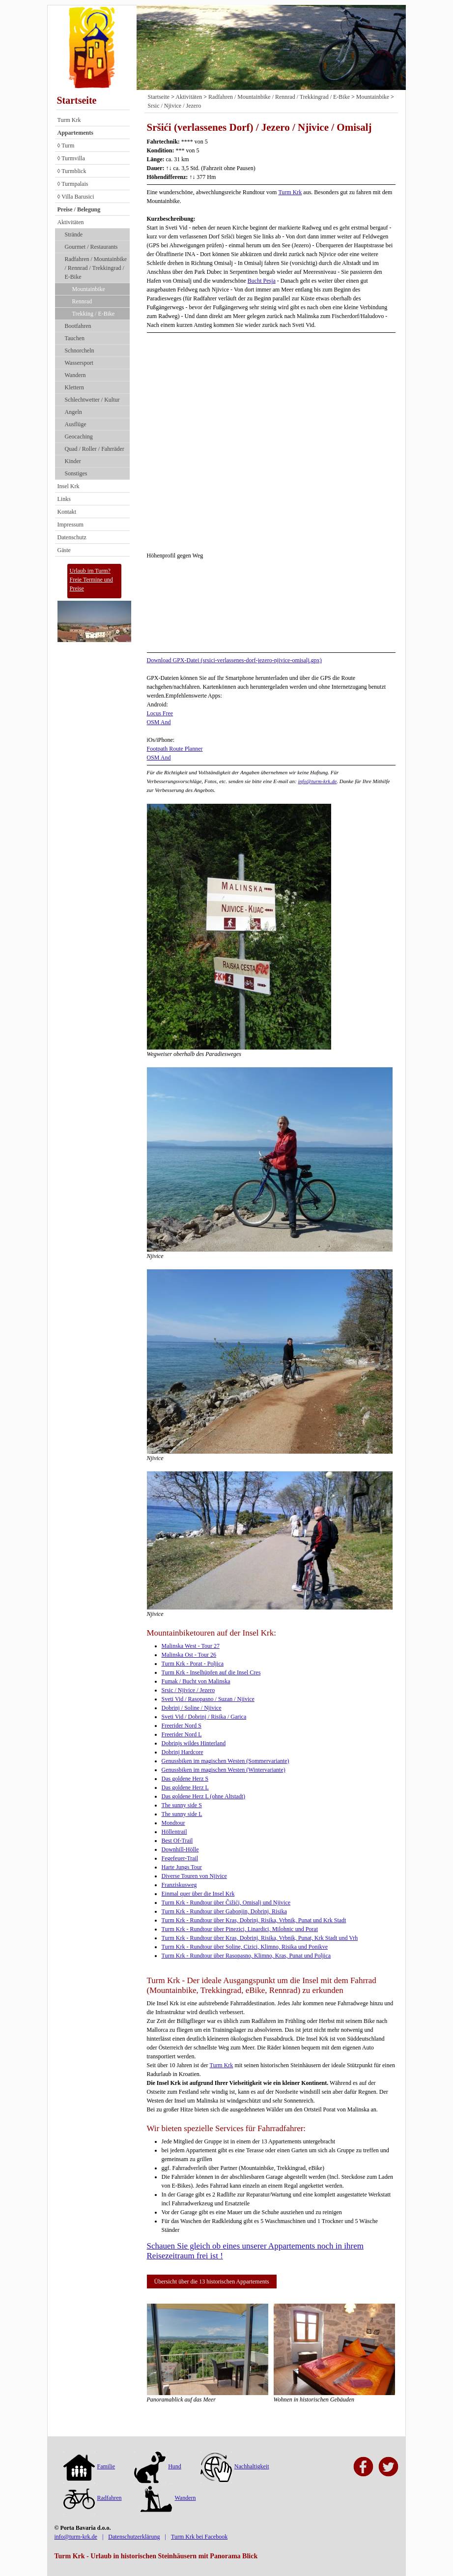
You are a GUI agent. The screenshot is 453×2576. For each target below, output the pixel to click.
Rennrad (82, 301)
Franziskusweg (179, 1884)
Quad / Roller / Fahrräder (94, 448)
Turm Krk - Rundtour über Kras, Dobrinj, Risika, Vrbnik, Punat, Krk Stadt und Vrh (260, 1937)
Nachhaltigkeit (234, 2466)
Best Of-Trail (177, 1840)
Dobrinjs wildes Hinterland (194, 1743)
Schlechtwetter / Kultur (92, 399)
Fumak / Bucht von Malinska (196, 1681)
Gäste (64, 550)
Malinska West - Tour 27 (191, 1645)
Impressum (70, 524)
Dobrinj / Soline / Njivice (192, 1707)
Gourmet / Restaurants (91, 246)
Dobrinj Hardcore (182, 1752)
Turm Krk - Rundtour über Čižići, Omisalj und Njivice (226, 1902)
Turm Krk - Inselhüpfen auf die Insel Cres (211, 1672)
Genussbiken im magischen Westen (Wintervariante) (223, 1769)
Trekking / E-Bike (93, 313)
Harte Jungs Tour (182, 1867)
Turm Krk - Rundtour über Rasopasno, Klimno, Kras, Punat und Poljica (246, 1955)
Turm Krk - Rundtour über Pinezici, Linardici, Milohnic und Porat (240, 1929)
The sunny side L (182, 1814)
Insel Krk (68, 486)
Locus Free (160, 713)
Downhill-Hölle (180, 1849)
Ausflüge (75, 424)
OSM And (159, 722)
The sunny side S (182, 1805)
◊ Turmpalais (72, 183)
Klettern (74, 387)
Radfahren (92, 2498)
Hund (157, 2466)
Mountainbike (88, 289)
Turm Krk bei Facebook (199, 2536)
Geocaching (79, 436)
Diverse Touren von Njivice (194, 1876)
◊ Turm (66, 145)
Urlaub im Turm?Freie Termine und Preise (91, 579)
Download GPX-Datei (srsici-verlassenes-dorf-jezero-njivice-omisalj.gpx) (234, 660)
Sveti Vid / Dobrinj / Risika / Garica (204, 1716)
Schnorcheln (79, 350)
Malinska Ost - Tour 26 (189, 1654)
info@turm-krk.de (317, 781)
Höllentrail (174, 1831)
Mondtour (173, 1822)
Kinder (73, 461)
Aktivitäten (70, 222)
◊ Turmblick (71, 171)
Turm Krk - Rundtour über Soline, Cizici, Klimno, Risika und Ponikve (245, 1946)
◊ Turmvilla (71, 158)
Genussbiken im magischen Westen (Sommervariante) (225, 1760)
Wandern (75, 375)
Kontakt (67, 511)
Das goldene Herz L (185, 1787)
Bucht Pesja (262, 280)
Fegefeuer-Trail (180, 1858)
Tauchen (75, 338)
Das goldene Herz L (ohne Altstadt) (204, 1796)
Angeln (73, 412)
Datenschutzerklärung (134, 2536)
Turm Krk (69, 120)
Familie (89, 2466)
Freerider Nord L (182, 1734)
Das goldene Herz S (185, 1778)
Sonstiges (76, 473)
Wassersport (79, 362)
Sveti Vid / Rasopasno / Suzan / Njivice (208, 1699)
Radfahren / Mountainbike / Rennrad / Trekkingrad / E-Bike (96, 268)
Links (64, 499)
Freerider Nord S (181, 1725)
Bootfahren (78, 325)
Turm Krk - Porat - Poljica (193, 1663)
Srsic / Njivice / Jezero (174, 105)
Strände (74, 234)
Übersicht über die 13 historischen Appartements (211, 2281)
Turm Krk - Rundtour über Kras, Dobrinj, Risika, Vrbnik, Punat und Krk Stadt (254, 1920)
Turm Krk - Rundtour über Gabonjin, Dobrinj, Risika (224, 1911)
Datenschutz (71, 537)
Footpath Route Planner (175, 748)
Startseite (77, 100)
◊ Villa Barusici (75, 196)
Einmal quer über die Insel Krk (198, 1893)
